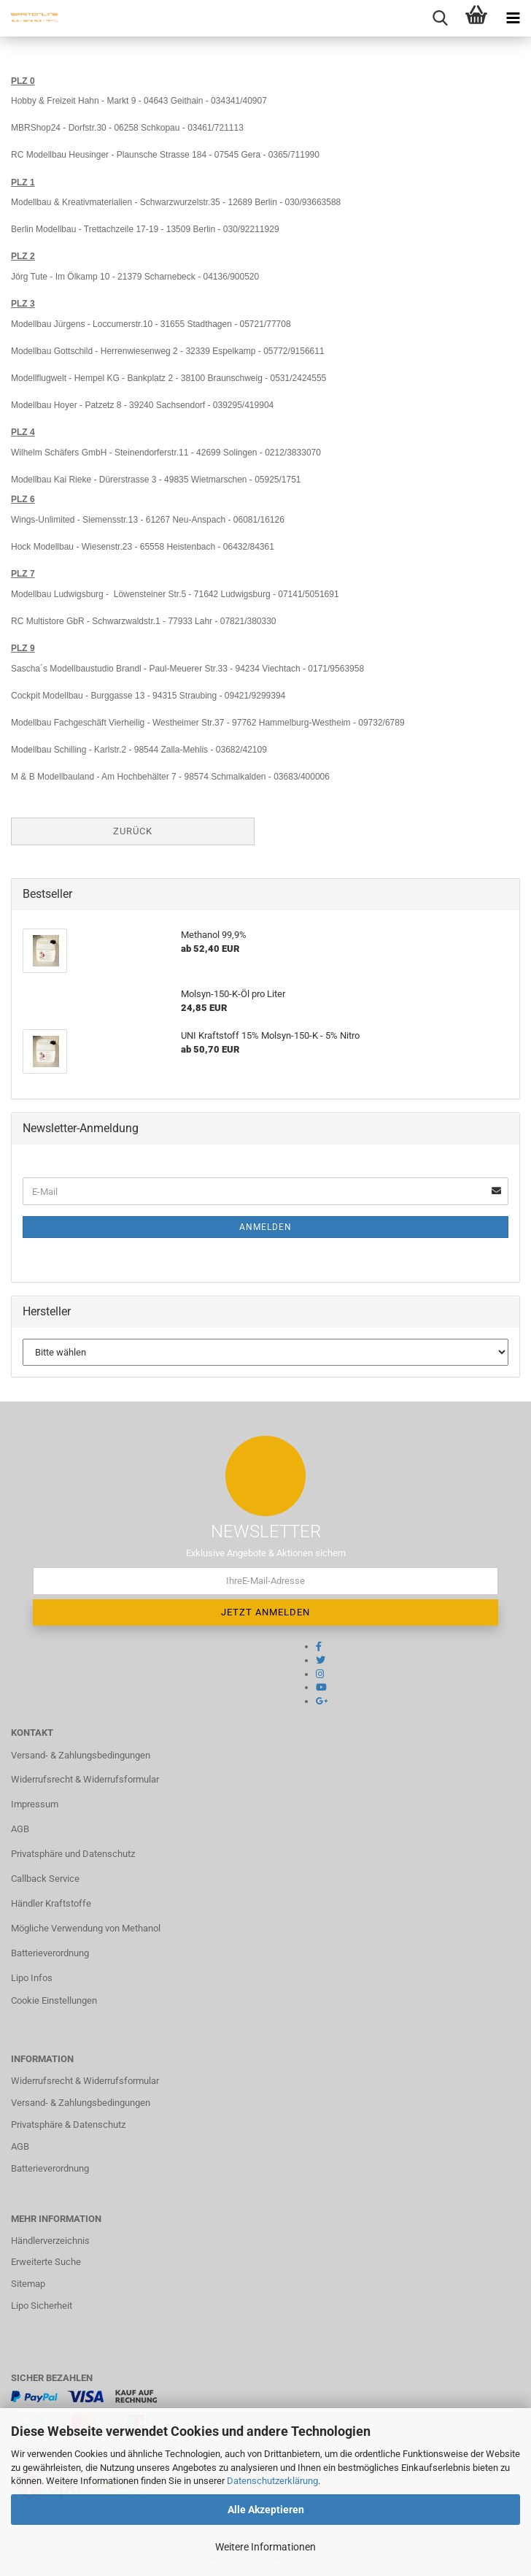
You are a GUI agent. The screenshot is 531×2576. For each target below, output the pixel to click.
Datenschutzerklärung (272, 2480)
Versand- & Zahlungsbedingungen (80, 1755)
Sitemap (28, 2283)
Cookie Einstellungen (54, 2000)
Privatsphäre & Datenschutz (68, 2124)
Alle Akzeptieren (266, 2509)
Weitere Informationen (265, 2547)
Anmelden (265, 1227)
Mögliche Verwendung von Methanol (85, 1928)
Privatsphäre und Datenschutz (73, 1853)
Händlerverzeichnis (50, 2240)
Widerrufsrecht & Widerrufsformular (85, 1779)
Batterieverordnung (50, 1953)
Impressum (34, 1804)
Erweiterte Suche (46, 2261)
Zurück (132, 831)
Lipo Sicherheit (41, 2305)
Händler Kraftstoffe (51, 1903)
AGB (20, 1828)
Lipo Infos (32, 1977)
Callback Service (45, 1878)
